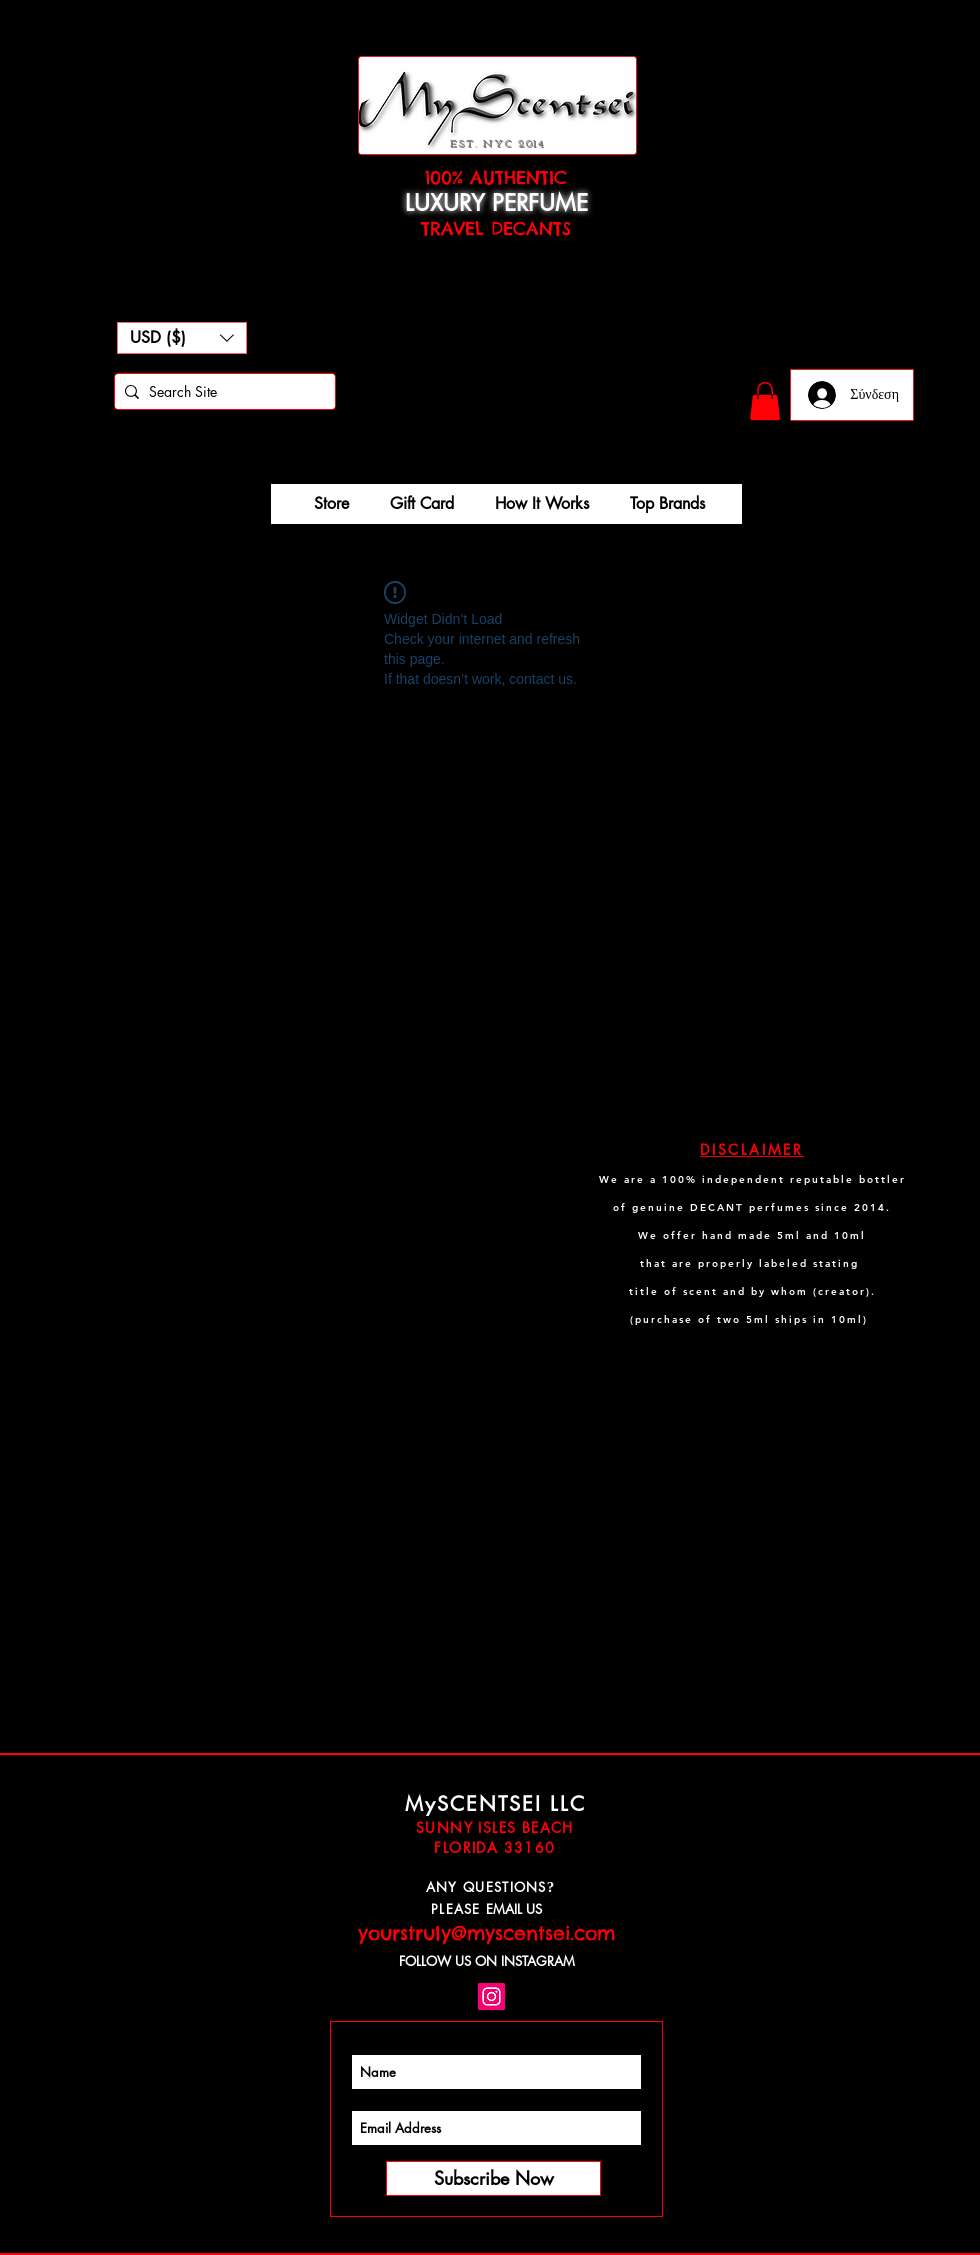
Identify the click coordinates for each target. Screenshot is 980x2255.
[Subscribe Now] (493, 2178)
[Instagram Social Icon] (491, 1996)
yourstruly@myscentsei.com (486, 1933)
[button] (182, 338)
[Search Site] (221, 392)
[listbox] (182, 338)
